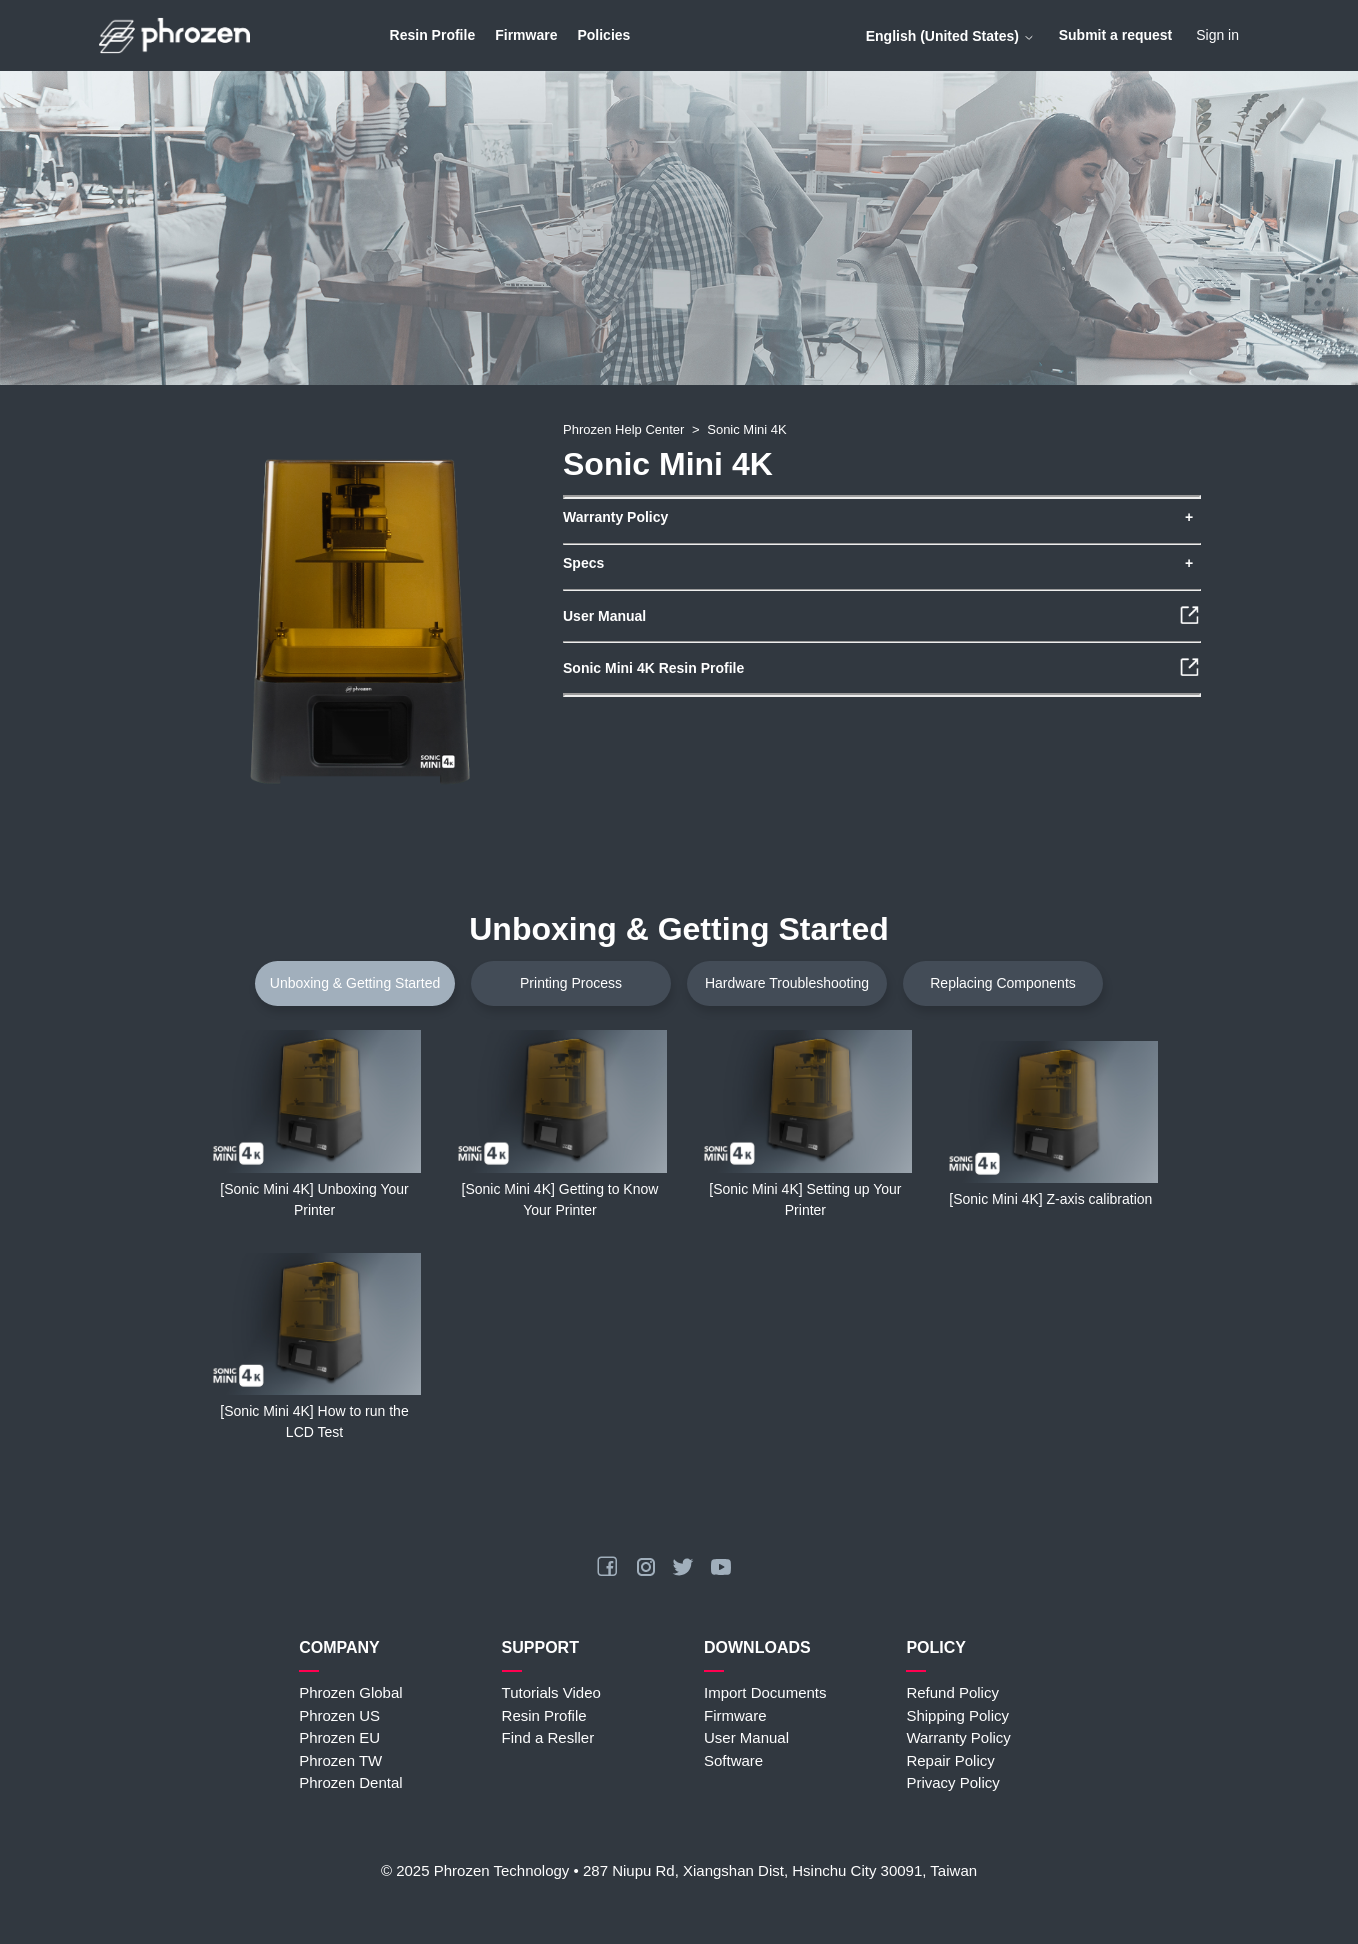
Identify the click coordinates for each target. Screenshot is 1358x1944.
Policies (603, 35)
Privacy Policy (952, 1782)
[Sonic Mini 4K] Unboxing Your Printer (314, 1199)
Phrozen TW (340, 1760)
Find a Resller (548, 1737)
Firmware (526, 35)
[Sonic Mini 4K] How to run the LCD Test (314, 1421)
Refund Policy (952, 1692)
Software (733, 1760)
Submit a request (1116, 35)
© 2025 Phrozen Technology (475, 1870)
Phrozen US (339, 1715)
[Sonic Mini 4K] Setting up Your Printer (805, 1199)
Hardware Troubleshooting (787, 983)
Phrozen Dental (350, 1782)
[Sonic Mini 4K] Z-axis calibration (1050, 1199)
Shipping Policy (957, 1715)
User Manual (746, 1737)
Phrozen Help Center (623, 429)
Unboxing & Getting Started (355, 983)
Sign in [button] (1217, 35)
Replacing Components (1003, 983)
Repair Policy (950, 1760)
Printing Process (571, 983)
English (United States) (950, 36)
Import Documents (765, 1692)
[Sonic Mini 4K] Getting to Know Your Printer (560, 1199)
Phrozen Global (350, 1692)
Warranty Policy (958, 1737)
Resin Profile (433, 35)
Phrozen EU (339, 1737)
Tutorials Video (551, 1692)
